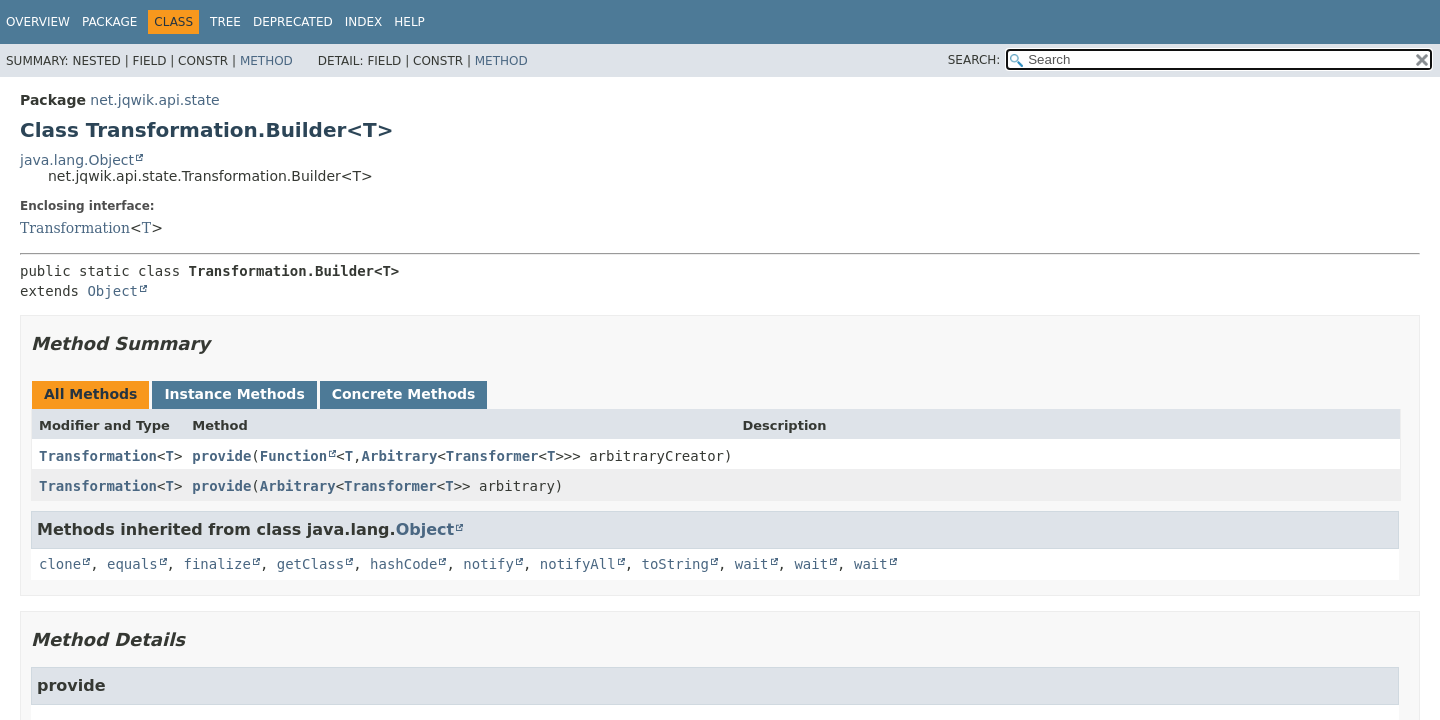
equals (132, 564)
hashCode (403, 564)
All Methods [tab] (90, 394)
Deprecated (293, 22)
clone (60, 564)
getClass (310, 564)
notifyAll (578, 564)
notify (488, 564)
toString (675, 564)
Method (266, 61)
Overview (38, 22)
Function (293, 456)
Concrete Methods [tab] (404, 394)
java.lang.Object (77, 160)
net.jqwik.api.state (154, 100)
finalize (216, 564)
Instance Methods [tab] (234, 394)
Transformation (75, 228)
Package (109, 22)
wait (752, 564)
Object (112, 291)
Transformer (492, 456)
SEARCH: (974, 60)
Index (364, 22)
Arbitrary (400, 456)
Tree (225, 22)
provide (221, 456)
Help (409, 22)
